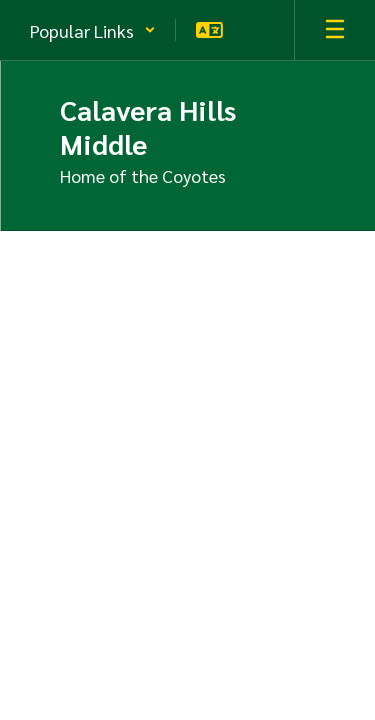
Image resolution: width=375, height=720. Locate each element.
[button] (93, 30)
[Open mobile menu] (335, 30)
